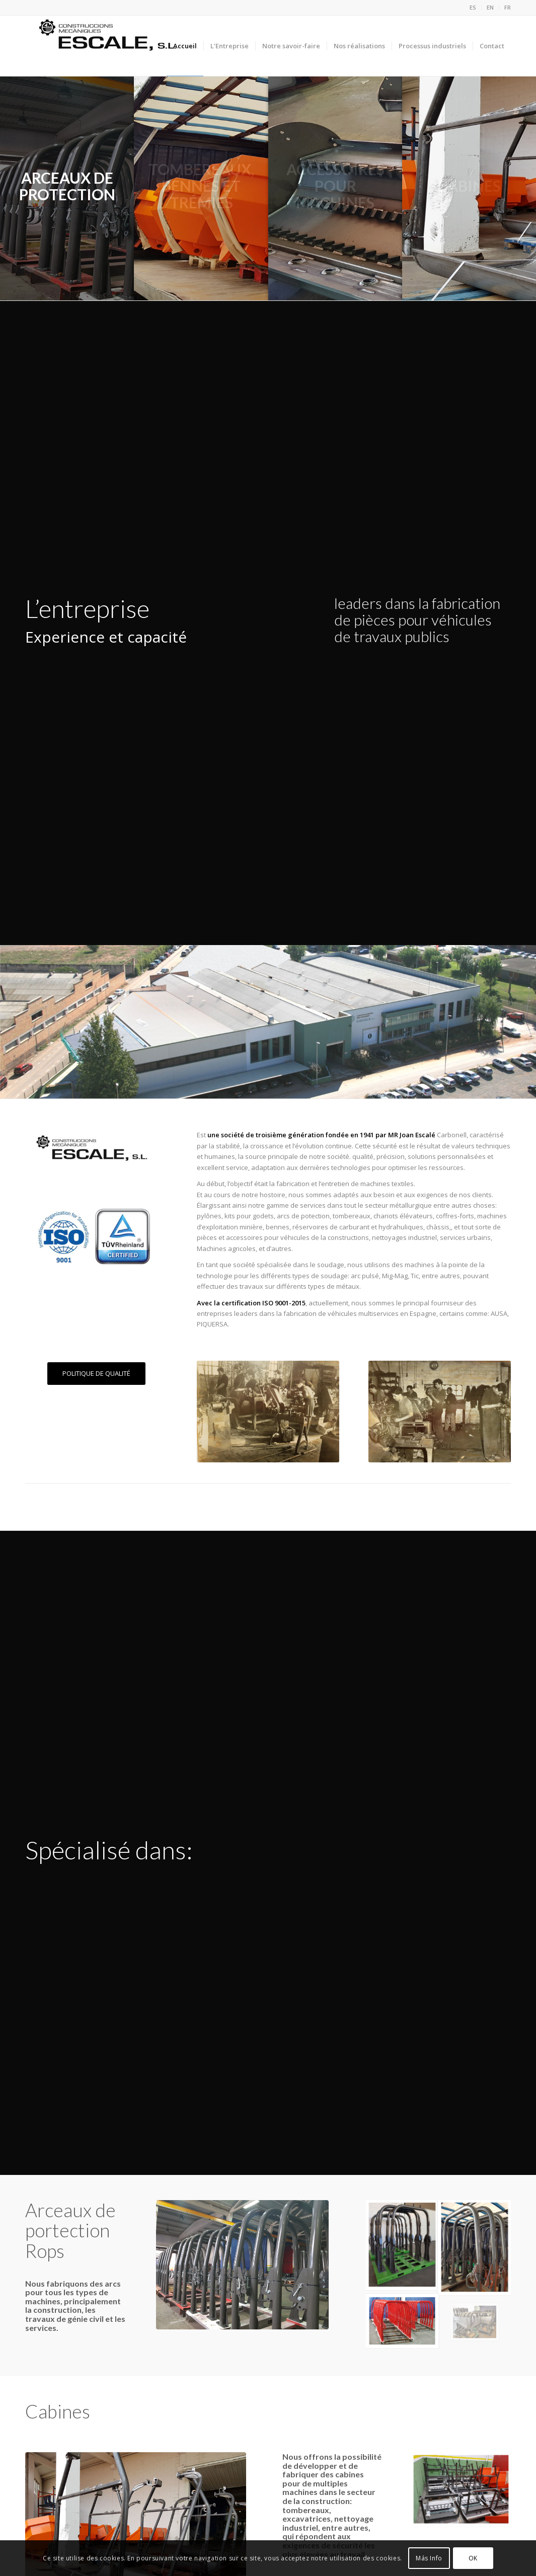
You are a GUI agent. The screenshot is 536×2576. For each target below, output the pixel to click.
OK (473, 2558)
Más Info (429, 2558)
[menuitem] (473, 7)
